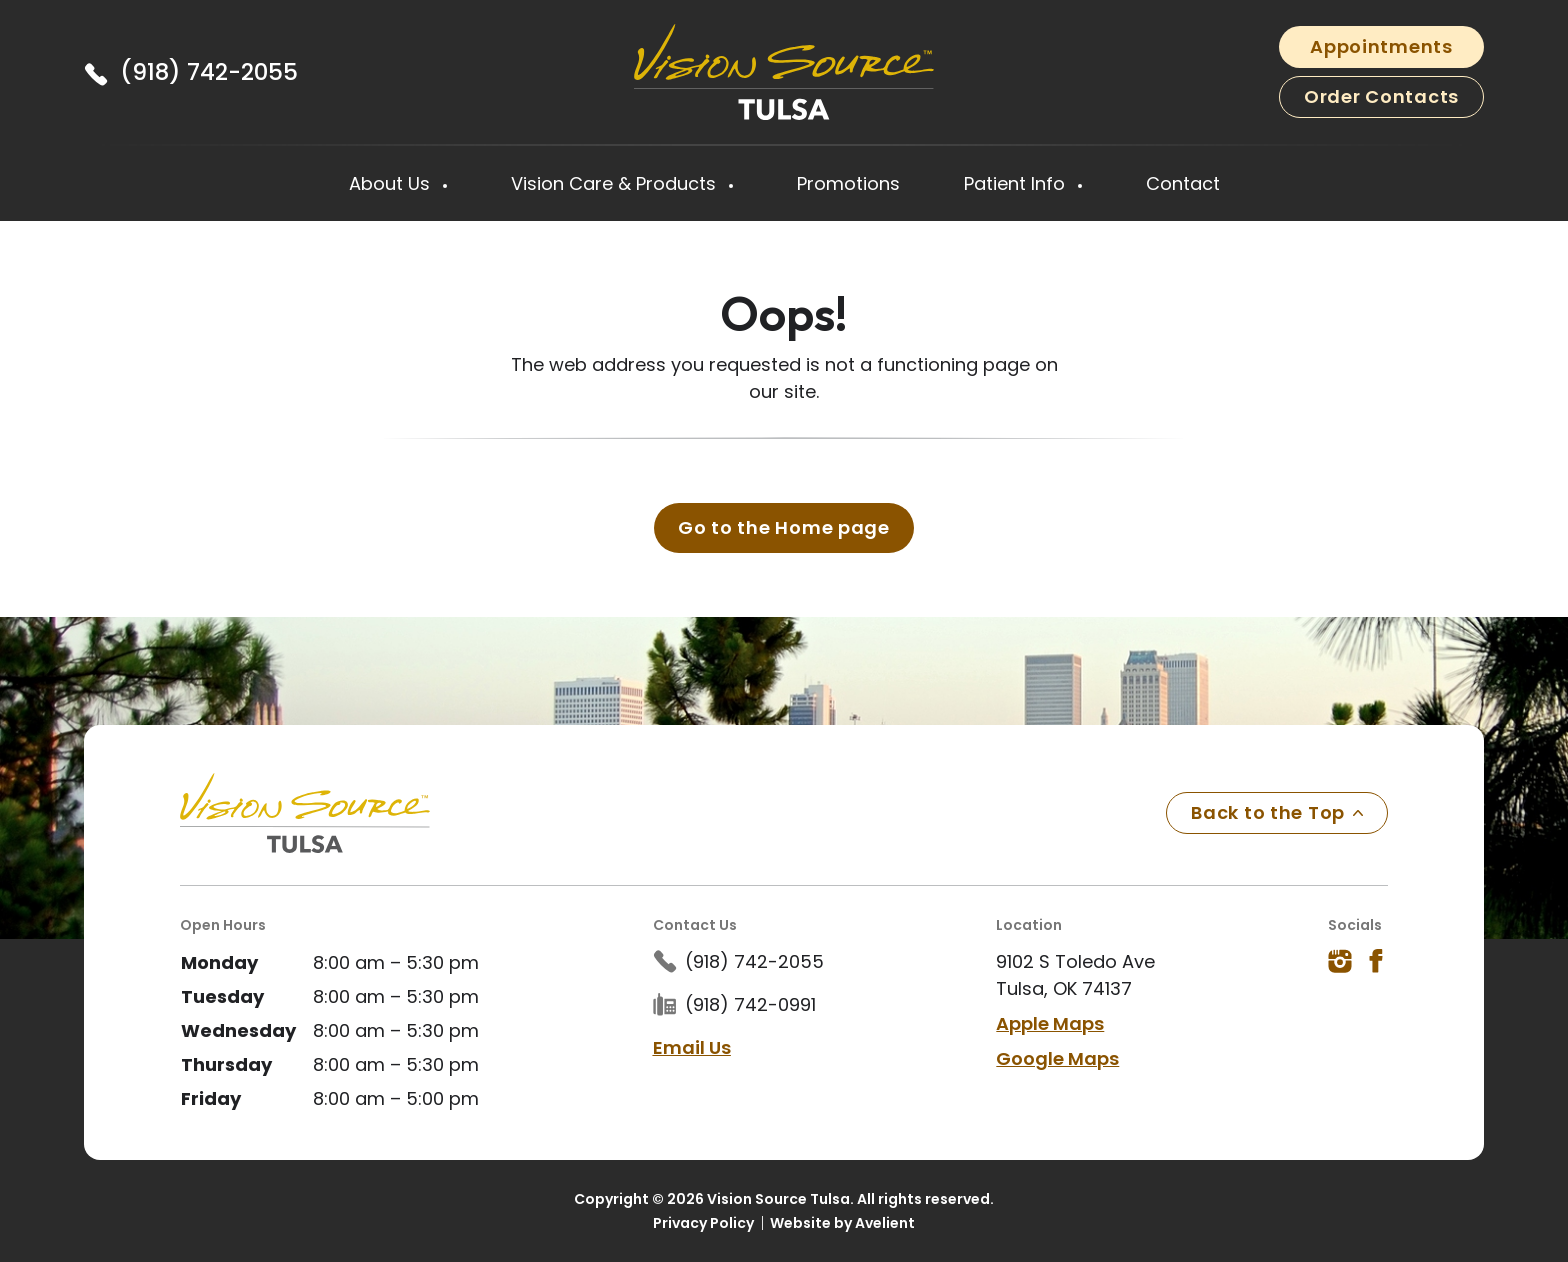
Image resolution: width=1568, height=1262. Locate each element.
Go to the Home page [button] (784, 527)
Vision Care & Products (616, 183)
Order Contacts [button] (1381, 96)
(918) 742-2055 (209, 72)
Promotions (848, 183)
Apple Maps (1050, 1023)
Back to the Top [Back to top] (1277, 812)
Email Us (692, 1047)
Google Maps (1057, 1058)
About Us (392, 183)
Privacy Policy (703, 1223)
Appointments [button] (1381, 46)
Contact (1183, 183)
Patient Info (1017, 183)
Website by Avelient (842, 1223)
